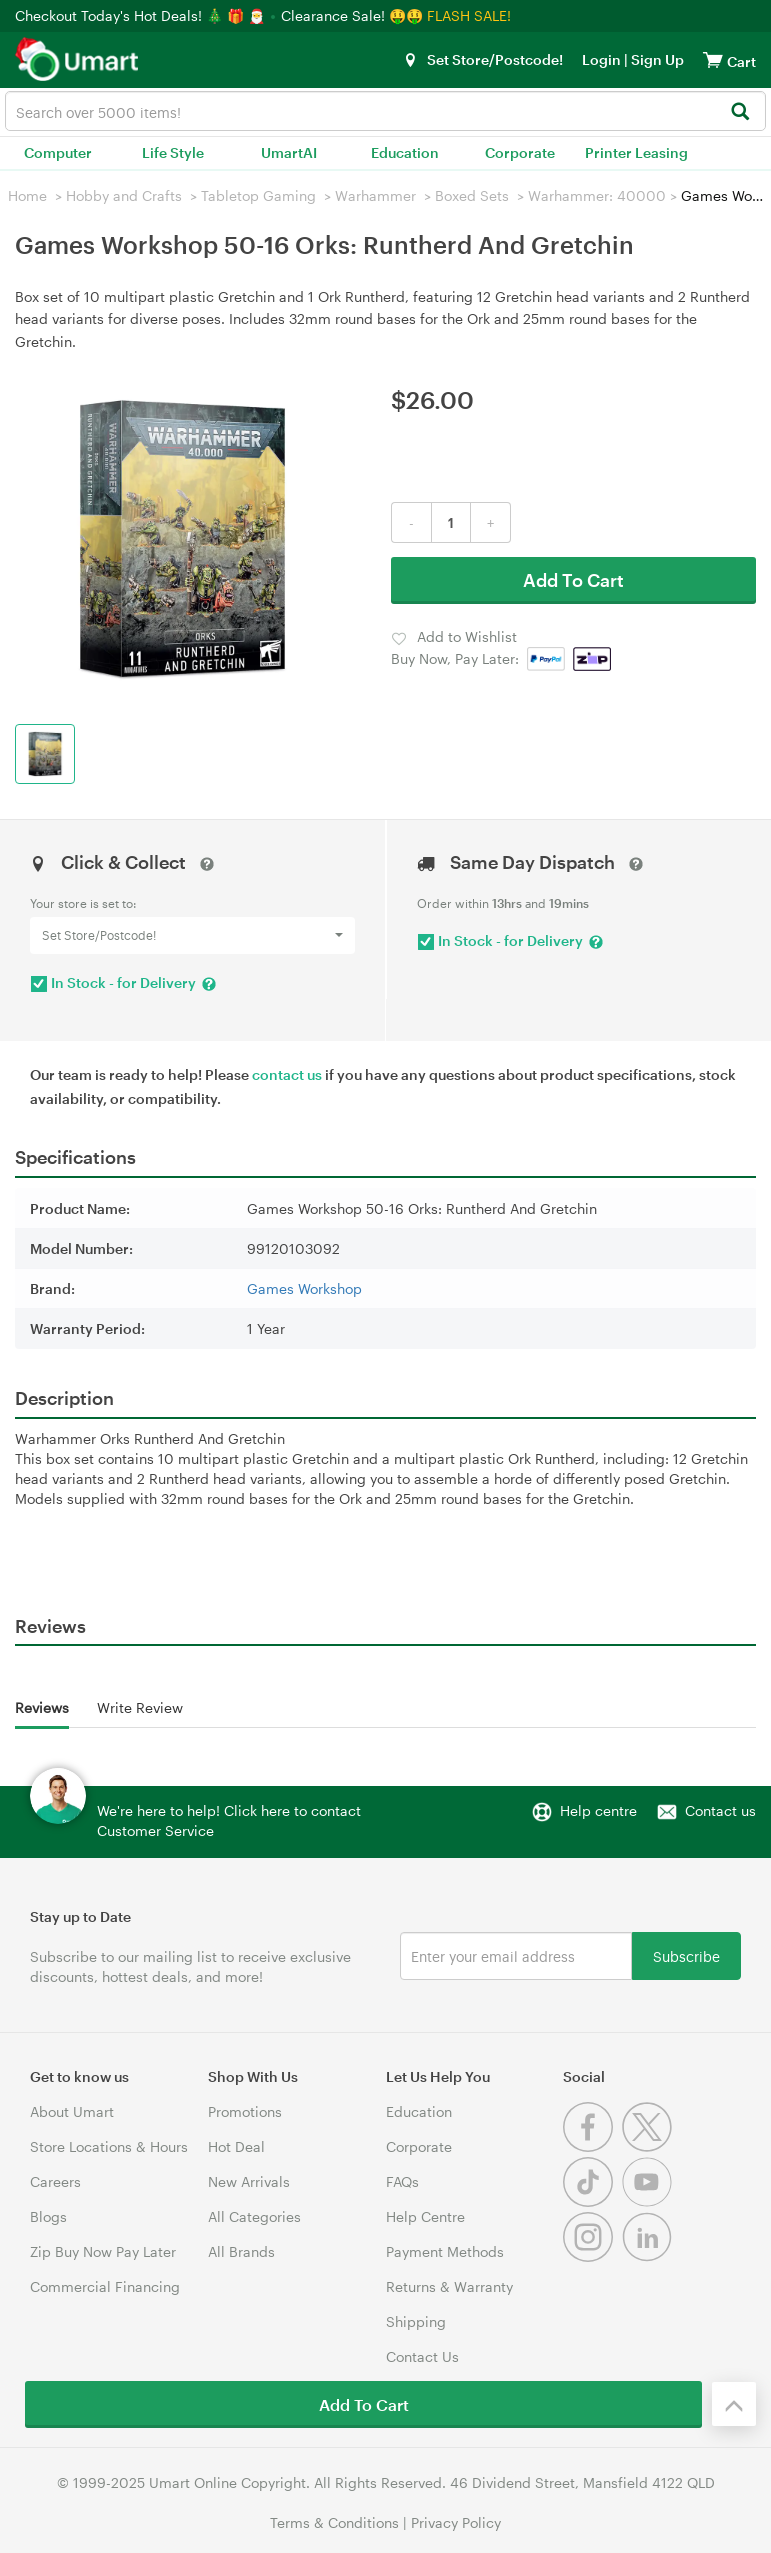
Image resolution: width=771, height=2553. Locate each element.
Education (405, 152)
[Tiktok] (592, 2201)
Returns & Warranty (449, 2286)
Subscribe (686, 1955)
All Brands (241, 2251)
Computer (58, 152)
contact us (287, 1074)
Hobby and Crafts (124, 195)
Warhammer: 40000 (597, 195)
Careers (55, 2181)
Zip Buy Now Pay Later (103, 2251)
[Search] (739, 112)
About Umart (72, 2111)
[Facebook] (592, 2146)
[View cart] (713, 59)
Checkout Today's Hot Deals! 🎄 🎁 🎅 (142, 15)
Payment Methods (445, 2251)
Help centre (598, 1810)
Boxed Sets (472, 195)
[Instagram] (592, 2256)
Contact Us (422, 2356)
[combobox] (385, 111)
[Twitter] (649, 2146)
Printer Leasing (636, 152)
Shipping (416, 2321)
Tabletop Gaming (258, 195)
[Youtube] (649, 2201)
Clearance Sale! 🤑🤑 (352, 15)
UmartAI (289, 152)
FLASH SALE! (469, 15)
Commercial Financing (105, 2286)
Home (27, 195)
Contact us (720, 1810)
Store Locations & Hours (109, 2146)
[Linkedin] (649, 2256)
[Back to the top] (734, 2404)
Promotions (245, 2111)
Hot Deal (236, 2146)
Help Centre (425, 2216)
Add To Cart (573, 580)
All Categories (254, 2216)
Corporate (520, 152)
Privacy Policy (456, 2522)
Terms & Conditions (334, 2522)
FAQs (402, 2181)
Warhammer (375, 195)
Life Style (173, 152)
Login (601, 59)
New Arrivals (249, 2181)
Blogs (48, 2216)
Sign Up (656, 59)
